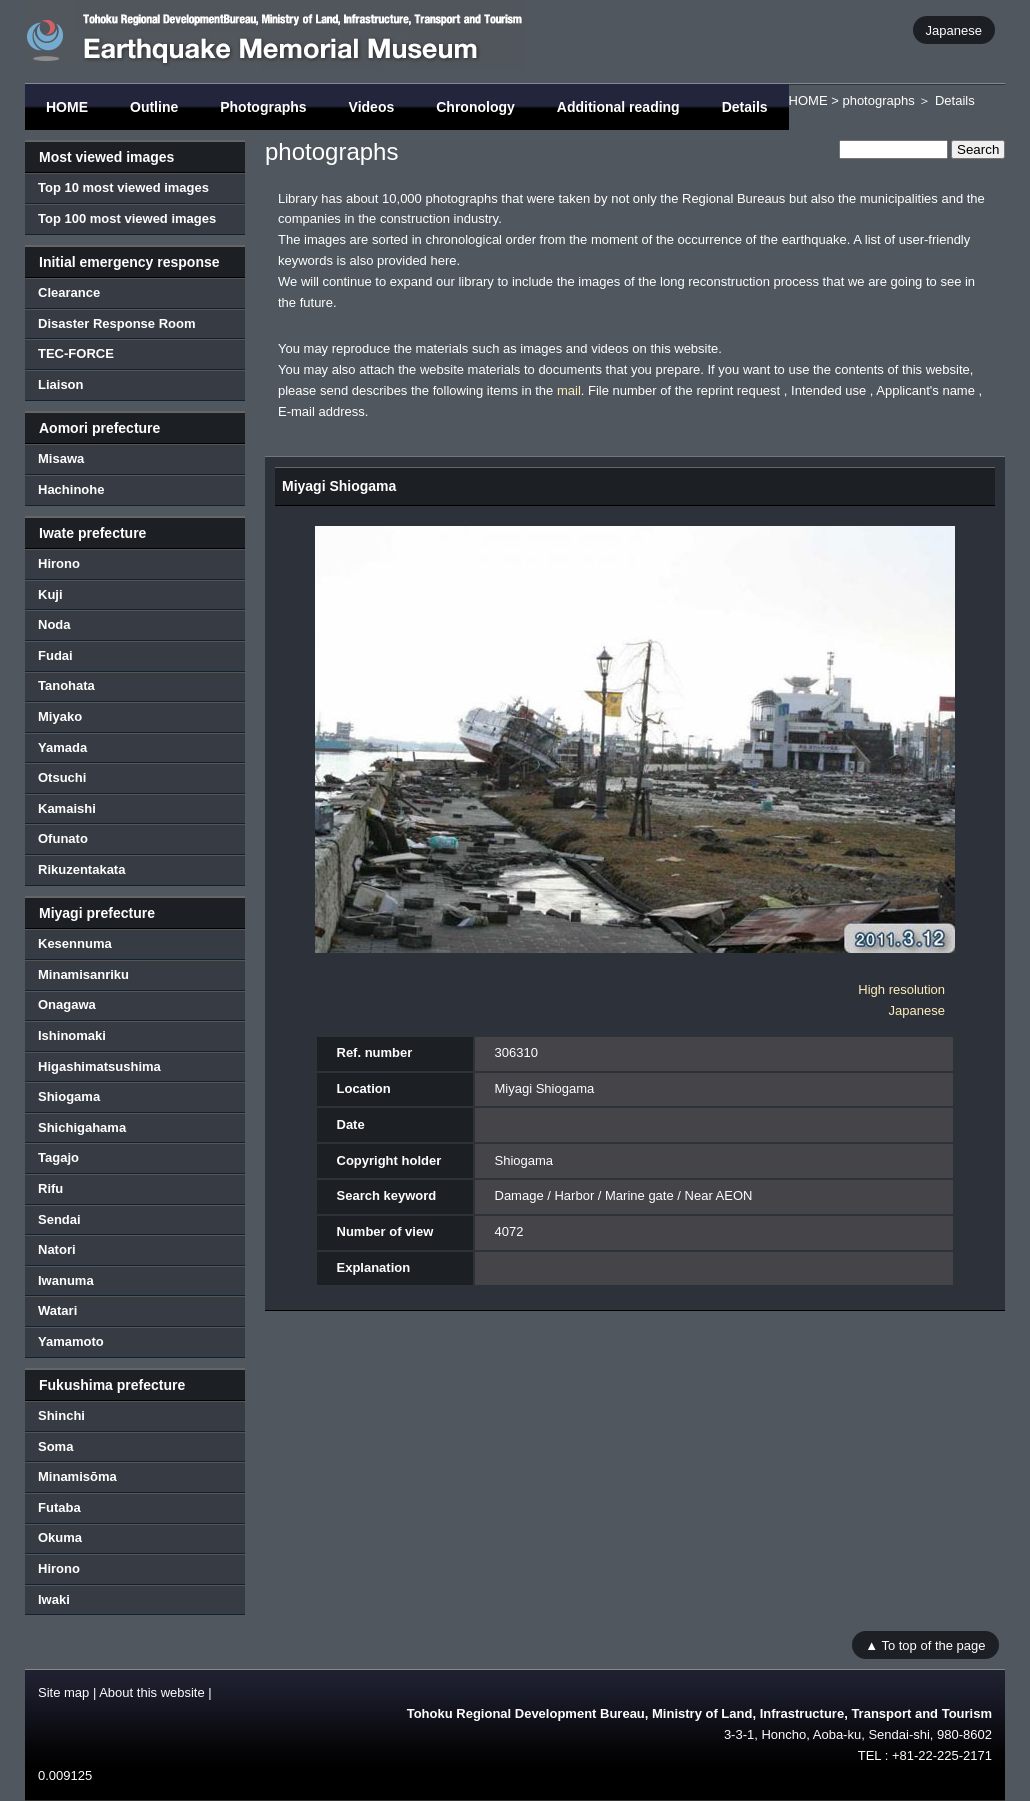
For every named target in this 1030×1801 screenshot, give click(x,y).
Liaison (61, 384)
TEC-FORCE (76, 353)
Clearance (69, 292)
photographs (878, 100)
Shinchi (61, 1415)
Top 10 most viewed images (123, 187)
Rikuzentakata (81, 869)
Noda (54, 624)
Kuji (50, 594)
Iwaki (54, 1599)
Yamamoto (71, 1341)
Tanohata (66, 685)
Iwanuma (66, 1280)
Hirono (59, 563)
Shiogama (69, 1096)
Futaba (59, 1507)
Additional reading (618, 107)
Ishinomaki (72, 1035)
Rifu (50, 1188)
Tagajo (58, 1157)
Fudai (55, 655)
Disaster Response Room (117, 323)
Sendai (59, 1219)
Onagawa (67, 1004)
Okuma (60, 1537)
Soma (55, 1446)
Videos (372, 107)
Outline (154, 107)
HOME (67, 107)
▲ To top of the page (925, 1644)
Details (745, 107)
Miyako (60, 716)
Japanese (954, 29)
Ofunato (63, 838)
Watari (57, 1310)
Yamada (62, 747)
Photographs (263, 107)
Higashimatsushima (99, 1066)
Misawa (61, 458)
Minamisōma (77, 1476)
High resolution (901, 989)
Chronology (475, 107)
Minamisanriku (83, 974)
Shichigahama (82, 1127)
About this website (152, 1692)
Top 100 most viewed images (127, 218)
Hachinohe (71, 489)
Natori (57, 1249)
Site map (63, 1692)
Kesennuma (75, 943)
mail (569, 390)
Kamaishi (67, 808)
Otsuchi (62, 777)
